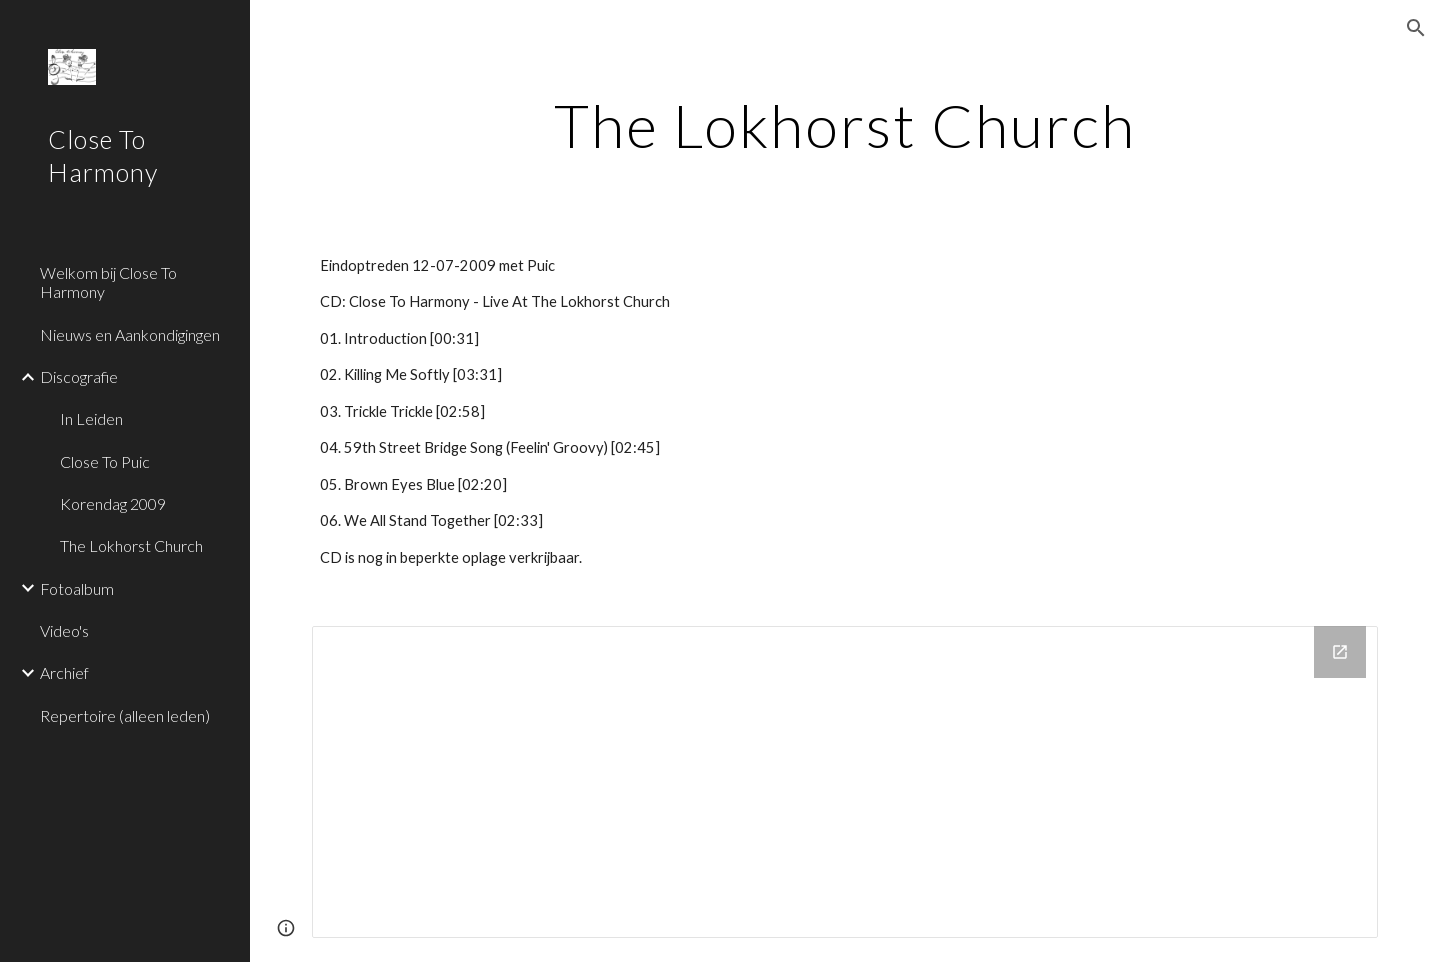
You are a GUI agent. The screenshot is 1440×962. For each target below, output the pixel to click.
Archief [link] (64, 672)
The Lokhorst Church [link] (131, 545)
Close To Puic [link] (105, 461)
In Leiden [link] (91, 418)
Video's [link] (64, 630)
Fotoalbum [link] (77, 588)
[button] (1416, 28)
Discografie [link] (79, 376)
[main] (845, 125)
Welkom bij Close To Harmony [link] (108, 282)
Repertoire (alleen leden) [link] (125, 715)
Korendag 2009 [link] (113, 503)
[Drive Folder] (845, 782)
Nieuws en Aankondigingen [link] (130, 334)
